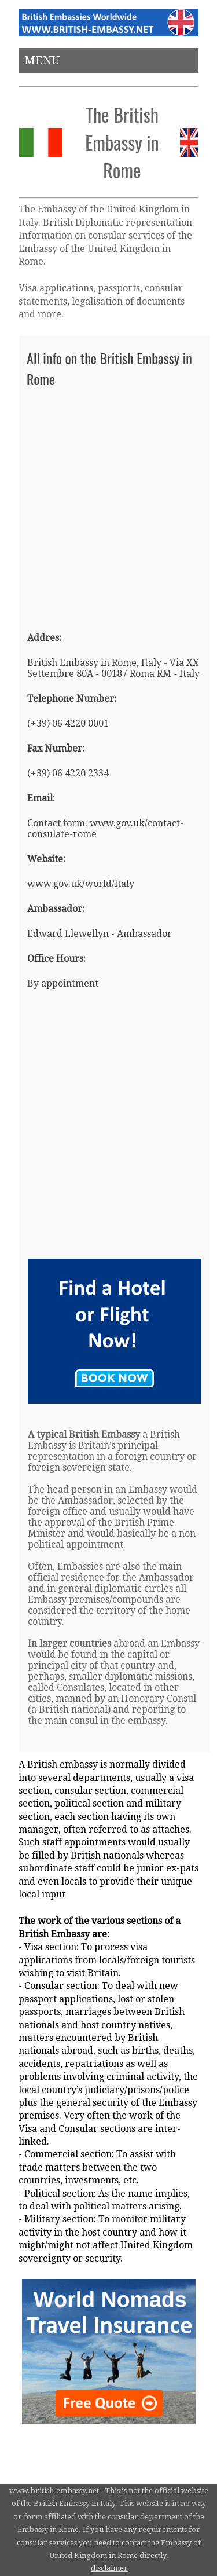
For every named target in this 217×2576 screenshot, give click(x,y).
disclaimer (109, 2568)
